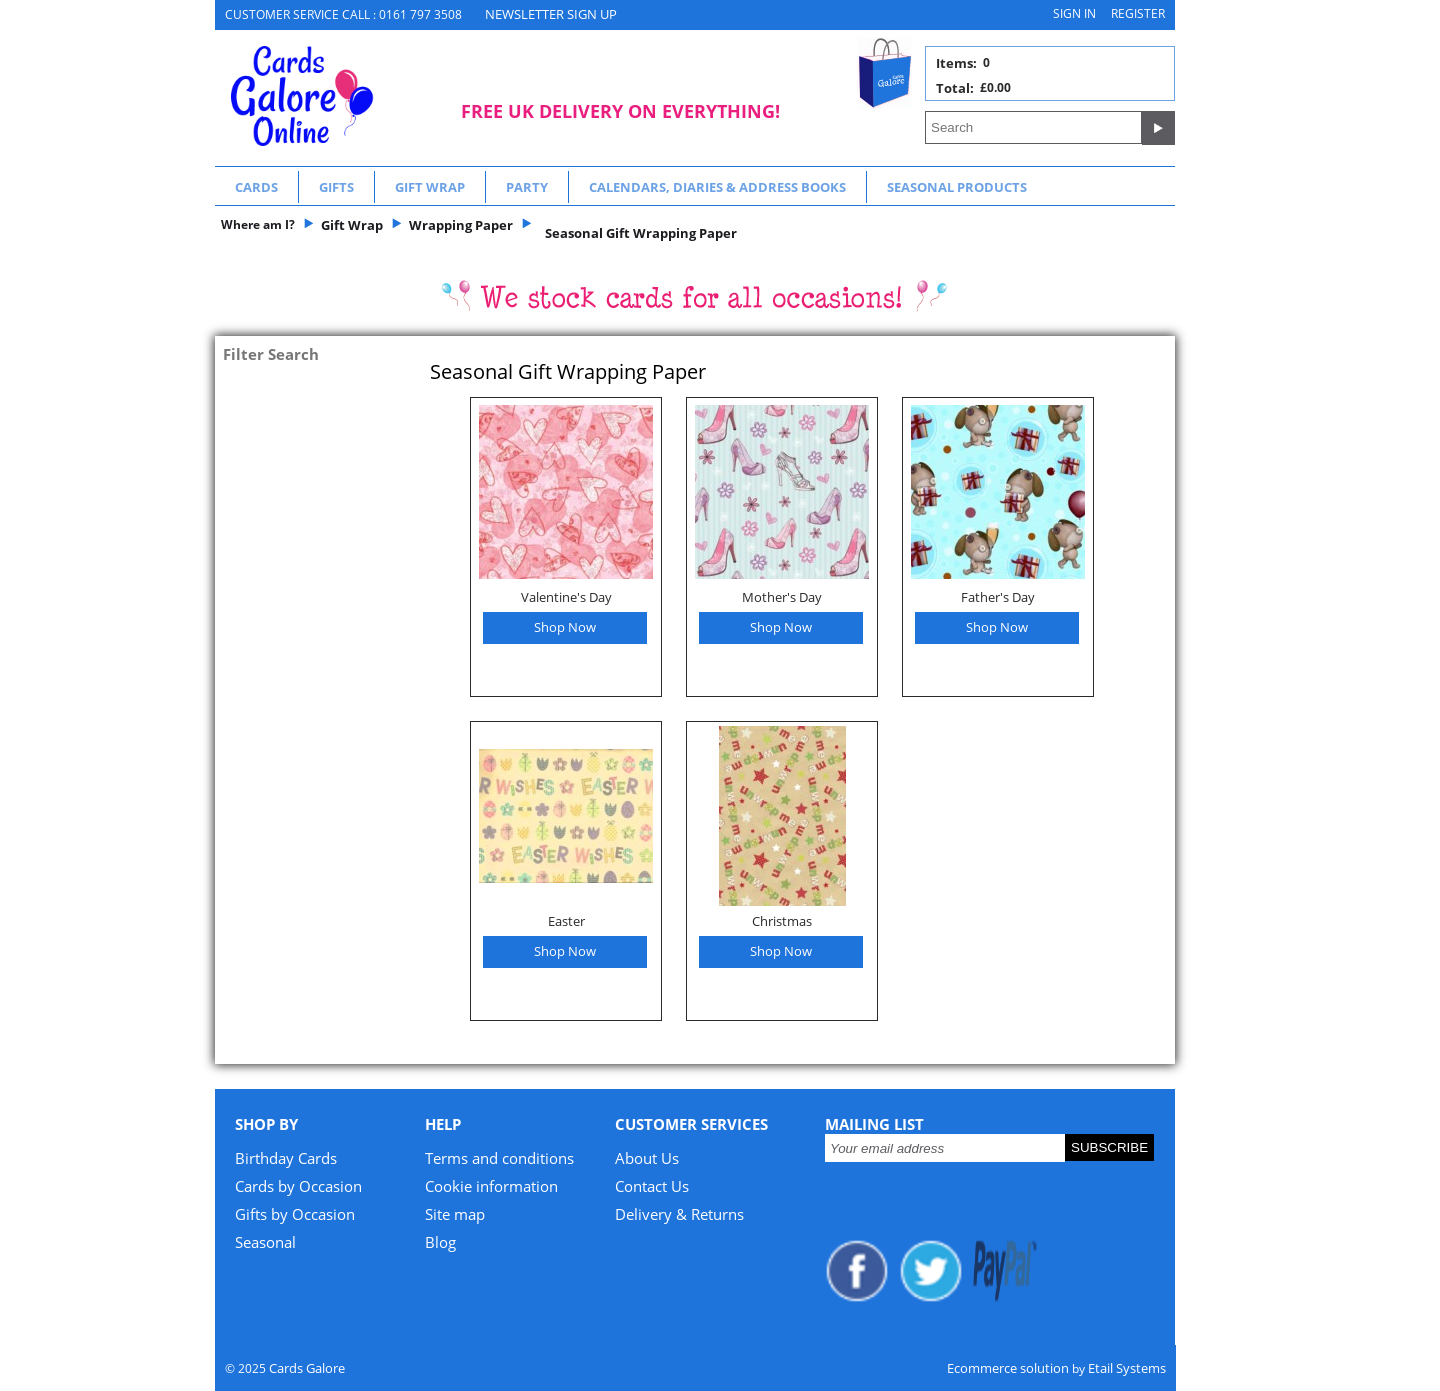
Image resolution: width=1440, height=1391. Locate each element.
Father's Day (998, 597)
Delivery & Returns (679, 1214)
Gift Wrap (430, 187)
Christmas (782, 921)
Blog (440, 1242)
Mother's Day (782, 597)
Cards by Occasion (298, 1186)
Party (527, 187)
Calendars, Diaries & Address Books (717, 187)
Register (1138, 13)
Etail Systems (1127, 1368)
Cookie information (491, 1186)
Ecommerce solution (1008, 1368)
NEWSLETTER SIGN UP (551, 14)
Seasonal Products (957, 187)
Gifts (336, 187)
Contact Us (652, 1186)
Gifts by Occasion (295, 1214)
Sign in (1074, 13)
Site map (455, 1214)
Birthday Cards (286, 1158)
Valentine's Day (566, 597)
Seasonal (265, 1242)
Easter (566, 921)
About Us (647, 1158)
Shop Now (565, 627)
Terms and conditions (499, 1158)
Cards (256, 187)
